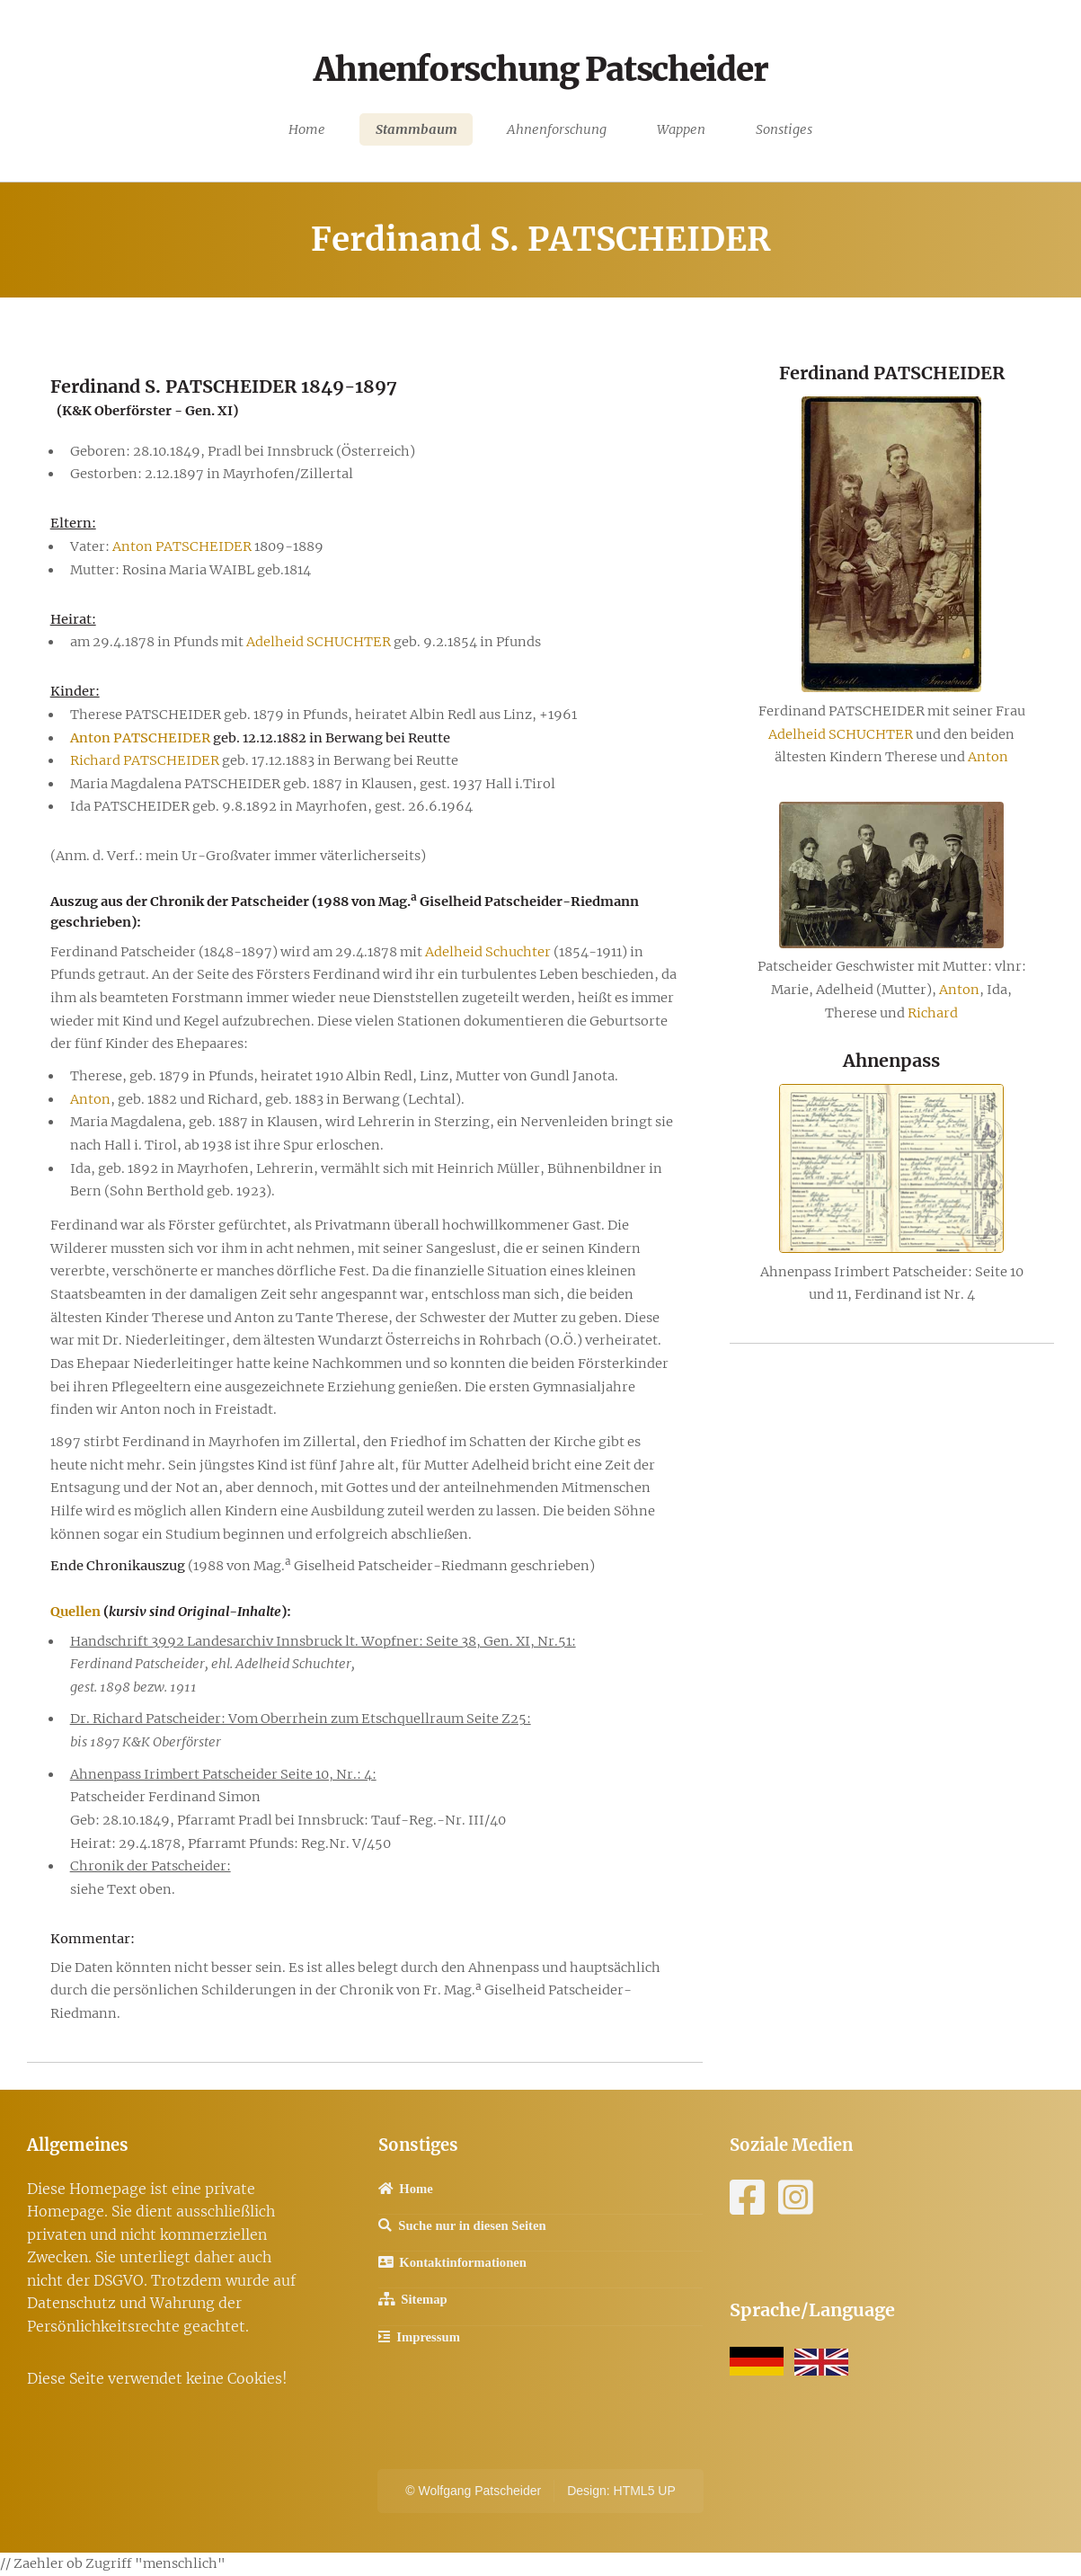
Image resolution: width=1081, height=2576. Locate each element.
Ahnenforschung (557, 129)
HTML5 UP (645, 2490)
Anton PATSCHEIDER (182, 546)
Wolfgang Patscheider (479, 2490)
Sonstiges (784, 129)
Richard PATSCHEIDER (144, 760)
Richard (933, 1013)
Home (306, 129)
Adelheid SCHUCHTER (318, 642)
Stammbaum (416, 129)
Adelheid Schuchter (488, 952)
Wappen (681, 129)
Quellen (75, 1611)
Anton (90, 1099)
